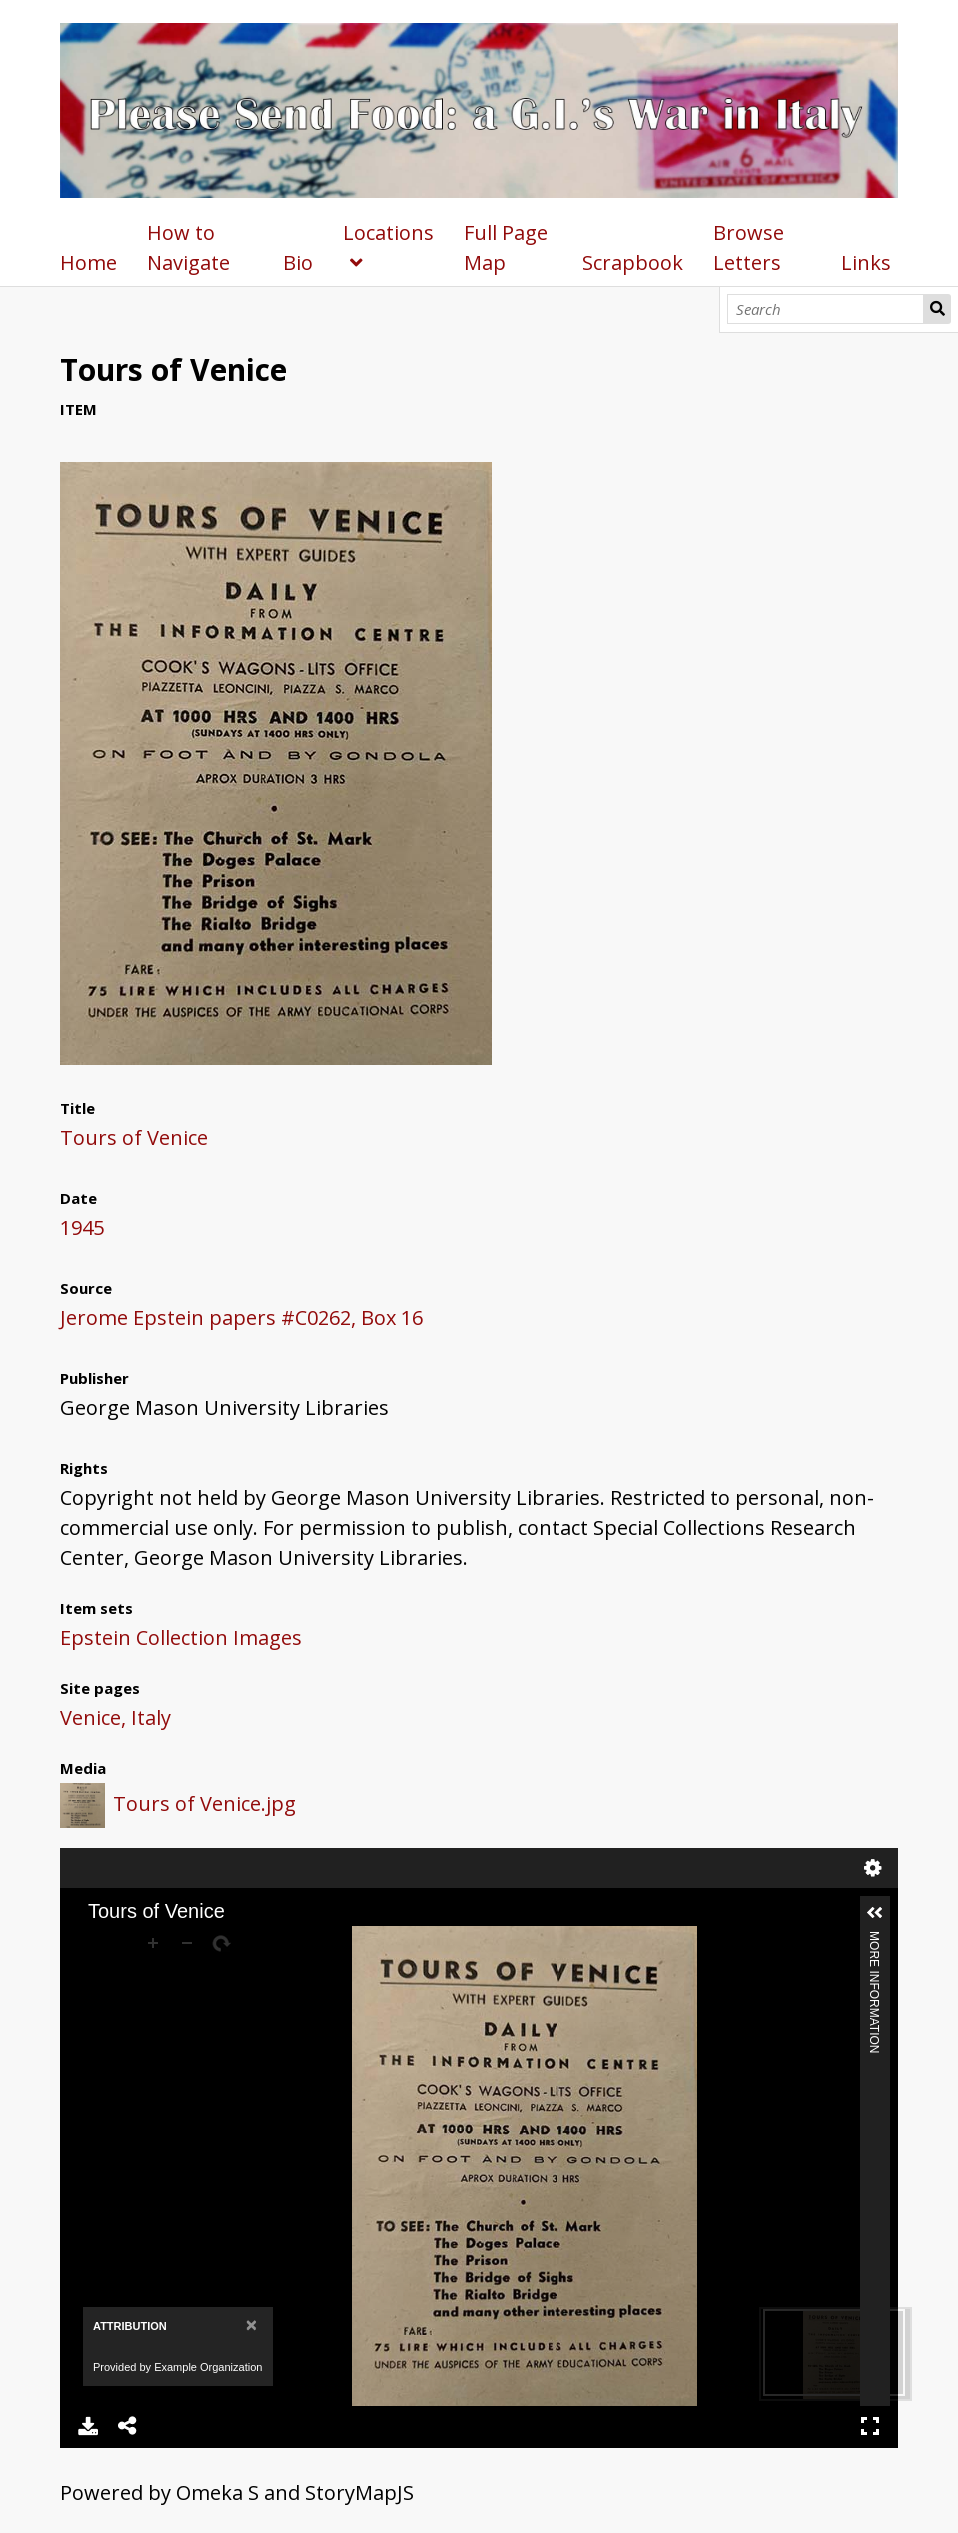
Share (128, 2426)
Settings (873, 1868)
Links (866, 262)
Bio (298, 262)
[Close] (251, 2324)
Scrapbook (632, 262)
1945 (82, 1227)
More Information (874, 1939)
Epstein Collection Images (181, 1637)
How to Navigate (188, 247)
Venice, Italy (115, 1717)
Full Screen (870, 2426)
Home (88, 262)
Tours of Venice (134, 1137)
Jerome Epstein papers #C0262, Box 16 (241, 1317)
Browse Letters (748, 247)
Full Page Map (506, 247)
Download (88, 2426)
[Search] (825, 309)
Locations (388, 232)
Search (937, 309)
